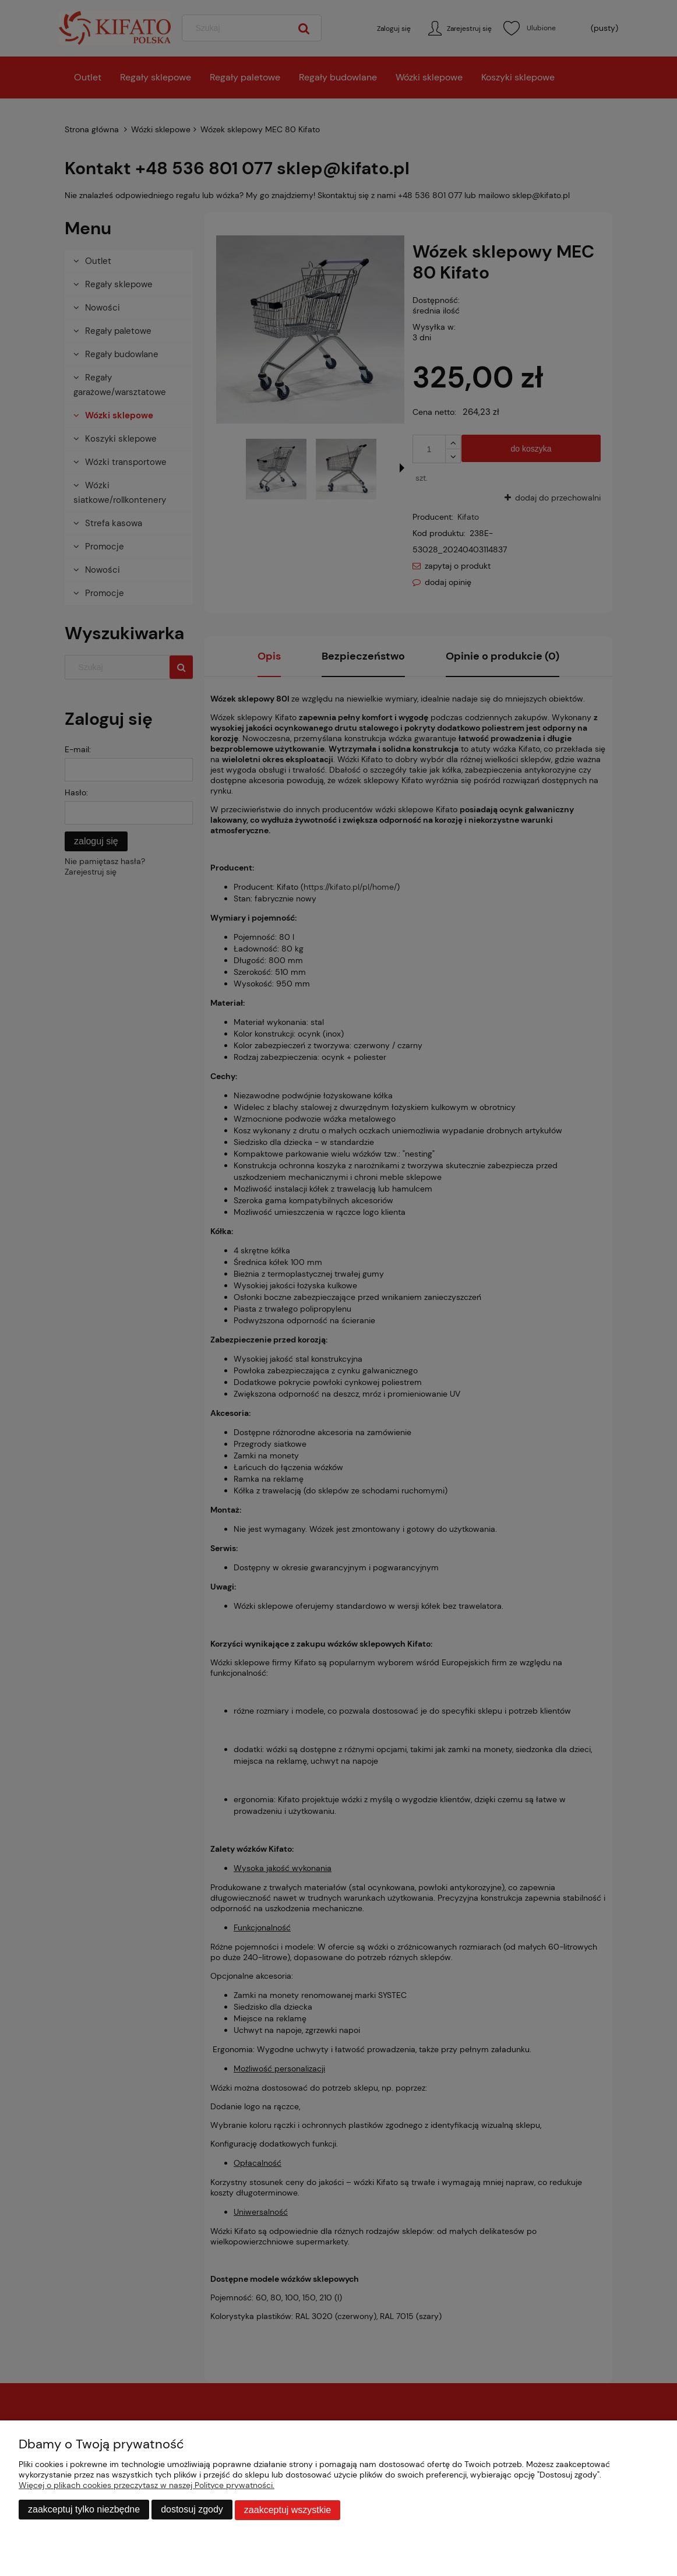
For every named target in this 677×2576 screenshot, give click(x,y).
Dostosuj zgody (192, 2510)
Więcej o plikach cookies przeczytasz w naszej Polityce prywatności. (146, 2485)
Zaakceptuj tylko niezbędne (84, 2510)
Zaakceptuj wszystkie (287, 2510)
